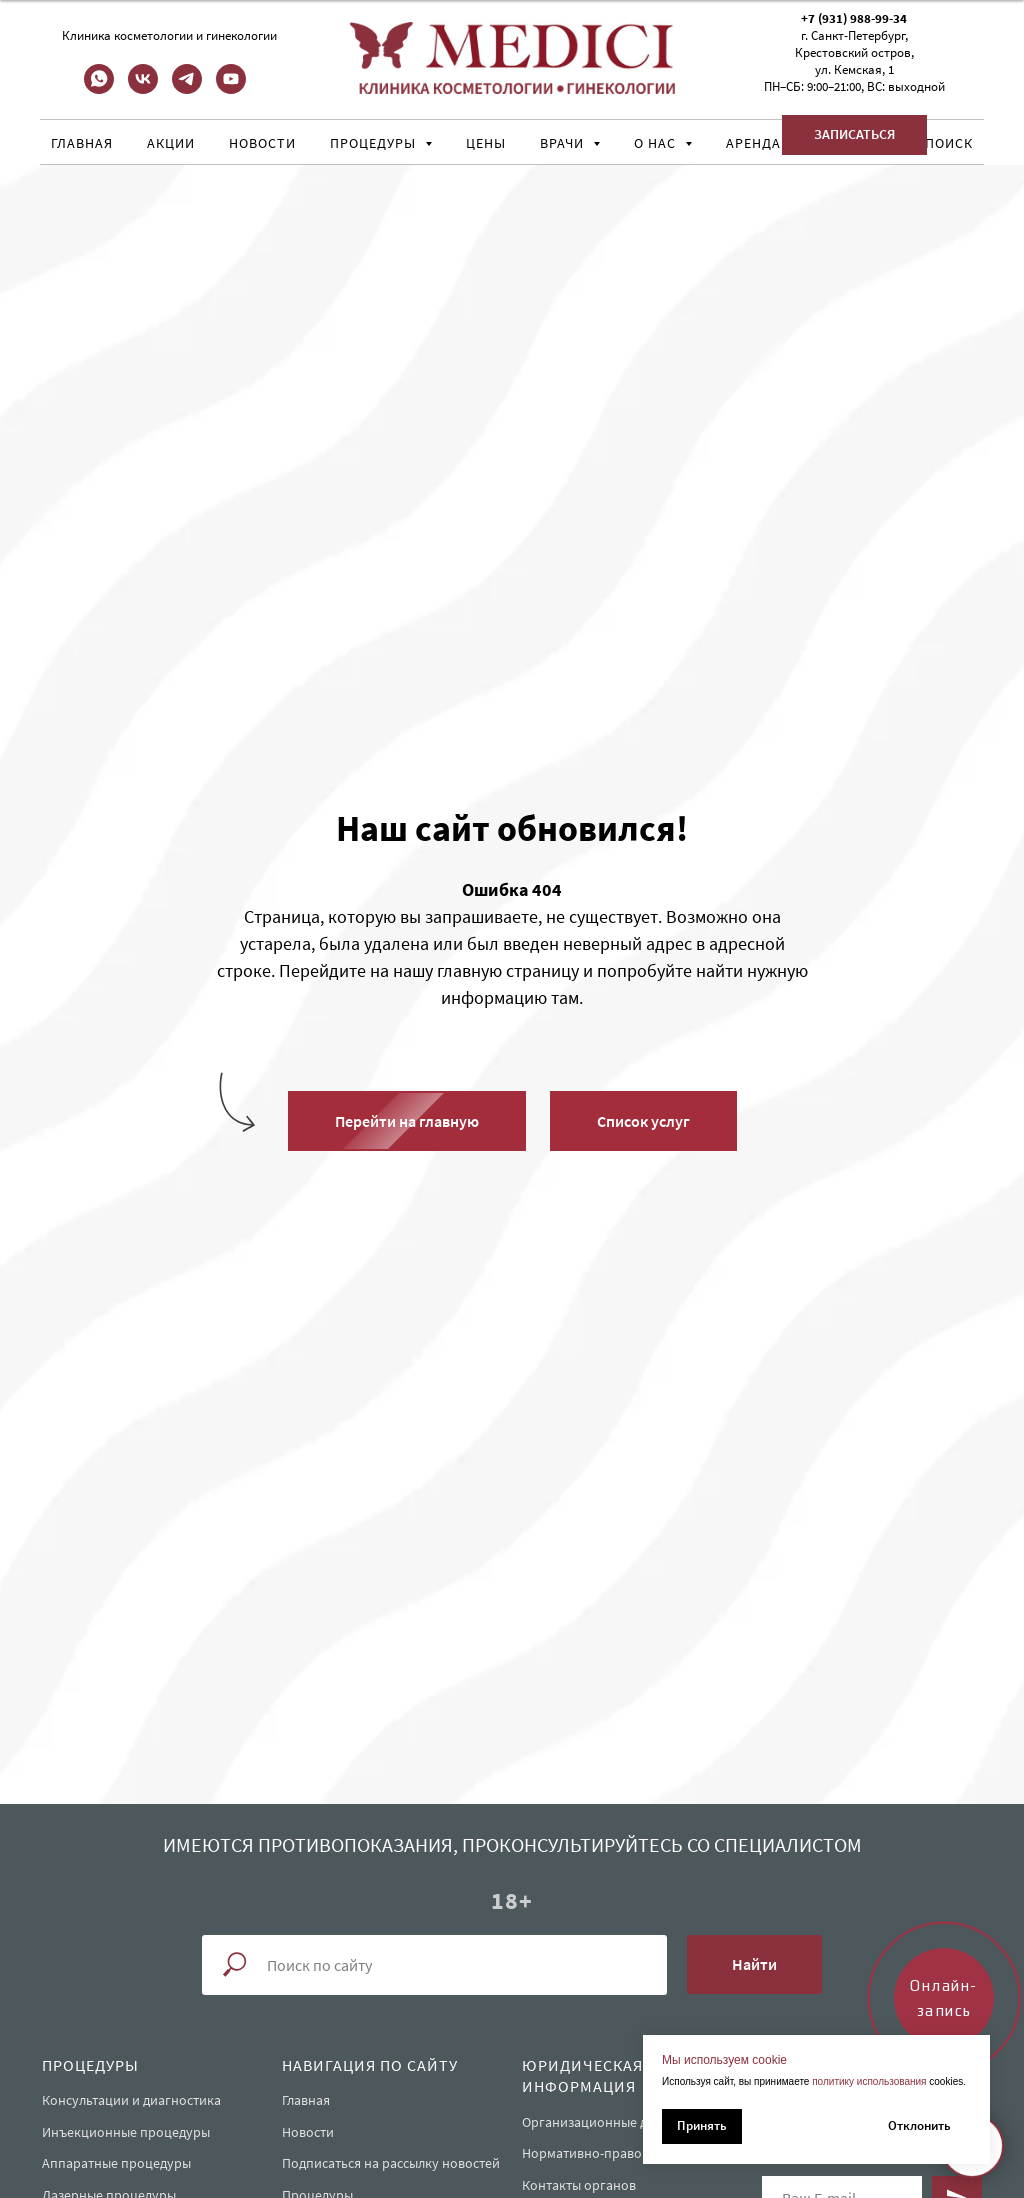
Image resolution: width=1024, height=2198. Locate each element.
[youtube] (231, 88)
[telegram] (187, 88)
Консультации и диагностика (131, 2100)
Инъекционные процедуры (126, 2132)
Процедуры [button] (375, 143)
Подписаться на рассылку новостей (391, 2163)
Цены (486, 143)
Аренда (753, 143)
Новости (262, 143)
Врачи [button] (564, 143)
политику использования (869, 2081)
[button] (854, 135)
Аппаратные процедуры (116, 2163)
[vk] (143, 88)
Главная (82, 143)
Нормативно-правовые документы (629, 2153)
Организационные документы (615, 2122)
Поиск (949, 143)
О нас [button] (657, 143)
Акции (171, 143)
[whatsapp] (99, 88)
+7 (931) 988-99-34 (854, 18)
